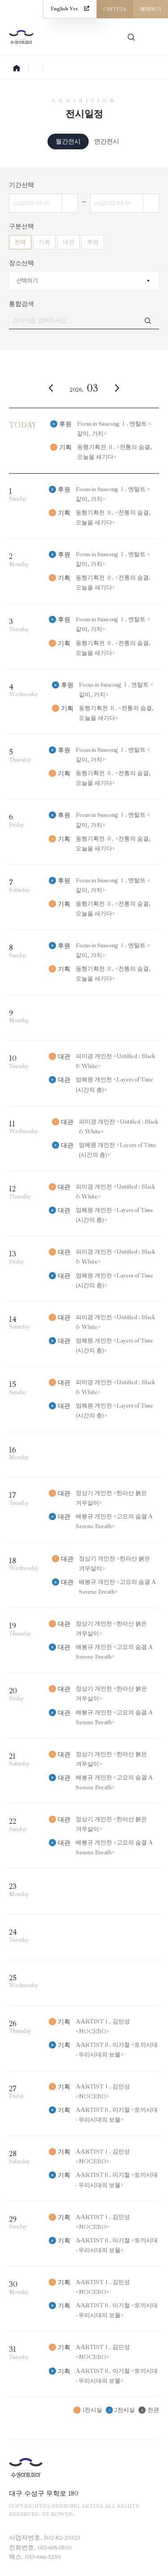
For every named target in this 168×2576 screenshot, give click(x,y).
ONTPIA (114, 9)
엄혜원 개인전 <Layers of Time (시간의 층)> (101, 1084)
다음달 (117, 388)
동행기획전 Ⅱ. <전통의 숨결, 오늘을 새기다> (101, 451)
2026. (84, 388)
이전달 (51, 388)
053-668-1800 (55, 2547)
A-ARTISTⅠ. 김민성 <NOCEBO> (89, 2026)
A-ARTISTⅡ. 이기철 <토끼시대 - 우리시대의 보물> (103, 2049)
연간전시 (106, 141)
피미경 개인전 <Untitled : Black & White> (102, 1060)
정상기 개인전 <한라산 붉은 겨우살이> (98, 1497)
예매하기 (150, 9)
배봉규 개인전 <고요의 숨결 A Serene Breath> (101, 1521)
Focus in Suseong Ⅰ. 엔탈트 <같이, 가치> (100, 428)
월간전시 (68, 141)
